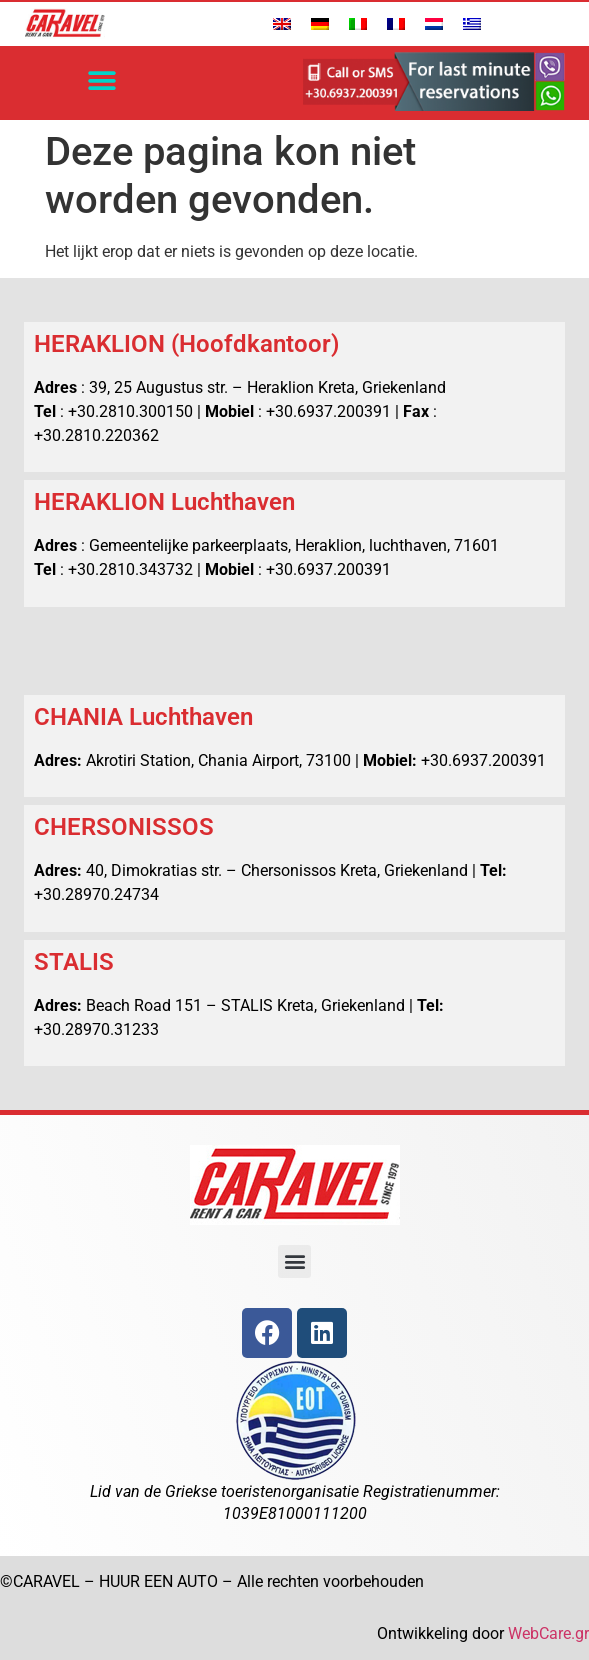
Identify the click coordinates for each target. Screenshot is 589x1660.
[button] (102, 81)
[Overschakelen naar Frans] (396, 23)
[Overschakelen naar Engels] (282, 23)
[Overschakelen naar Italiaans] (358, 23)
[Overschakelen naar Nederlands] (434, 23)
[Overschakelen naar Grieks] (472, 23)
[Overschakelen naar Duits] (320, 23)
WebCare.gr (548, 1633)
